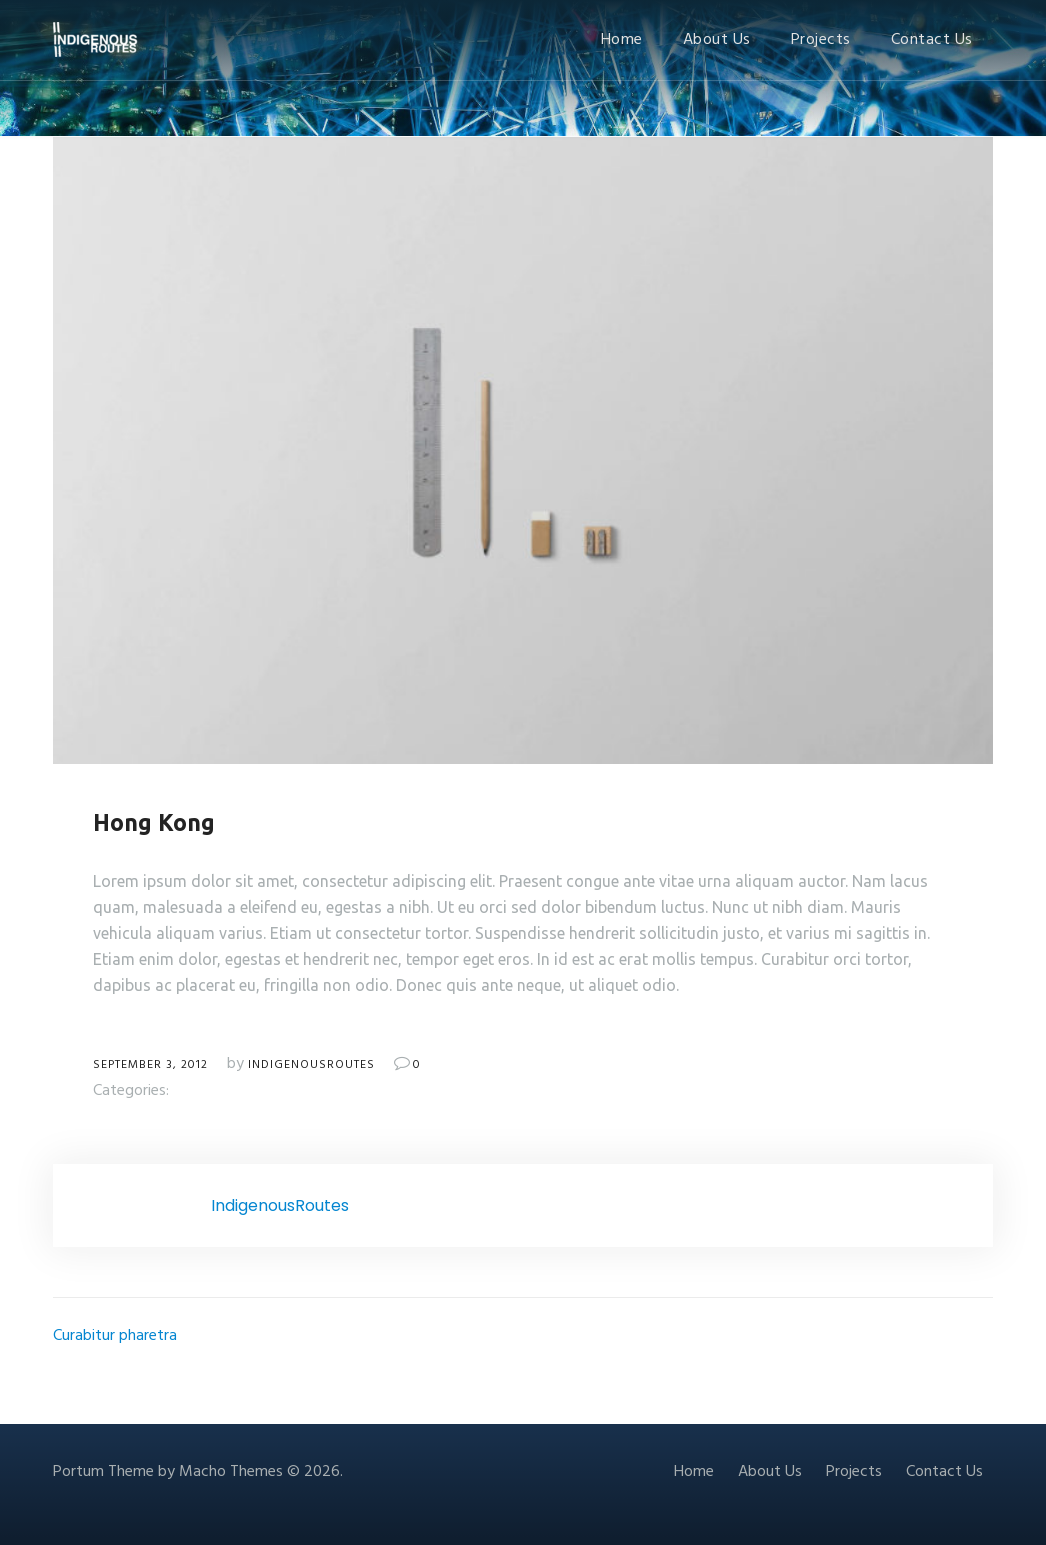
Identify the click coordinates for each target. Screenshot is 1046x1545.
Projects (821, 40)
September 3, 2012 (150, 1065)
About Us (717, 40)
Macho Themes (231, 1472)
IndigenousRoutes (311, 1065)
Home (622, 40)
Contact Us (932, 40)
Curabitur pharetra (115, 1336)
